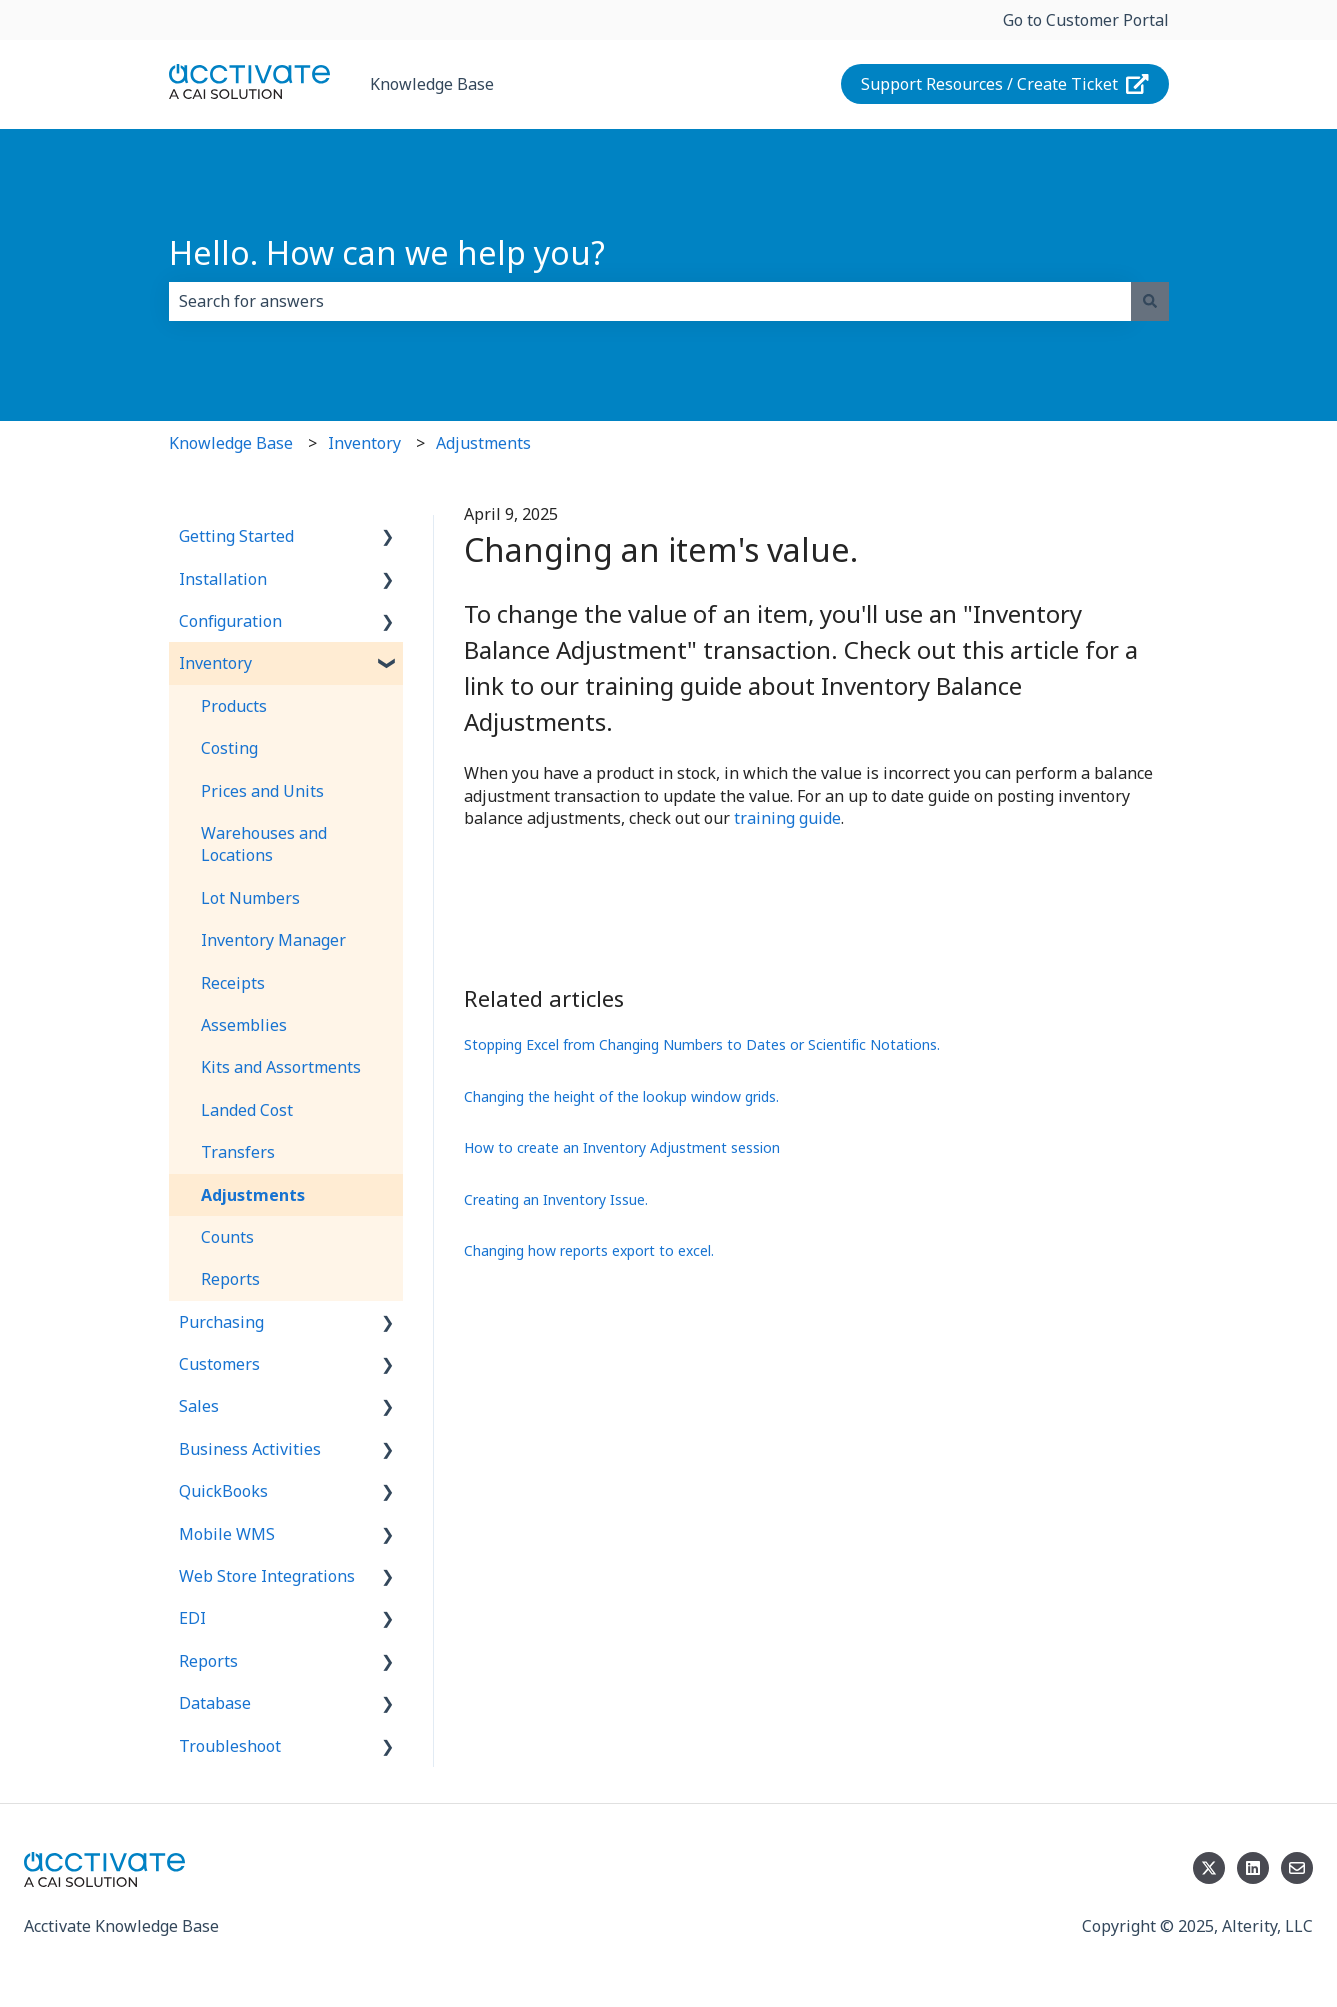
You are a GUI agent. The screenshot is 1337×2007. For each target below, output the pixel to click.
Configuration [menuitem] (230, 621)
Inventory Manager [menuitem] (273, 940)
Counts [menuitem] (227, 1237)
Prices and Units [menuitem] (262, 791)
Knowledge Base (432, 84)
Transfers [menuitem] (238, 1152)
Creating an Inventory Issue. (556, 1199)
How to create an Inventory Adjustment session (622, 1147)
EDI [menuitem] (192, 1618)
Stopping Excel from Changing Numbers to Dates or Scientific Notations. (702, 1044)
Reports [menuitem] (230, 1279)
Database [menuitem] (215, 1703)
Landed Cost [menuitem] (247, 1110)
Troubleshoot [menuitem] (230, 1746)
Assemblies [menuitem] (244, 1025)
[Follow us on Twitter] (1209, 1868)
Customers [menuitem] (219, 1364)
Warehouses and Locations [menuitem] (264, 844)
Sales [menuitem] (199, 1406)
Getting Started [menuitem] (236, 536)
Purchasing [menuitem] (221, 1322)
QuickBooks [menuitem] (223, 1491)
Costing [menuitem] (229, 748)
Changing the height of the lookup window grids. (621, 1096)
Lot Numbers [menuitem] (250, 898)
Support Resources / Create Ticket (1005, 84)
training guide (787, 818)
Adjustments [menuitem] (253, 1195)
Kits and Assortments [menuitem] (281, 1067)
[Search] (1150, 301)
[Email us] (1297, 1868)
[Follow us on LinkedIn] (1253, 1868)
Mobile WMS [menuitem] (227, 1534)
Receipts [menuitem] (233, 983)
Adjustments (483, 443)
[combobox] (650, 301)
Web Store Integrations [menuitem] (267, 1576)
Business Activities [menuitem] (250, 1449)
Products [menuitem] (234, 706)
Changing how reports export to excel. (589, 1250)
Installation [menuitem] (223, 579)
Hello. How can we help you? (387, 252)
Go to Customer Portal (1086, 20)
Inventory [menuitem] (215, 663)
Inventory (364, 443)
